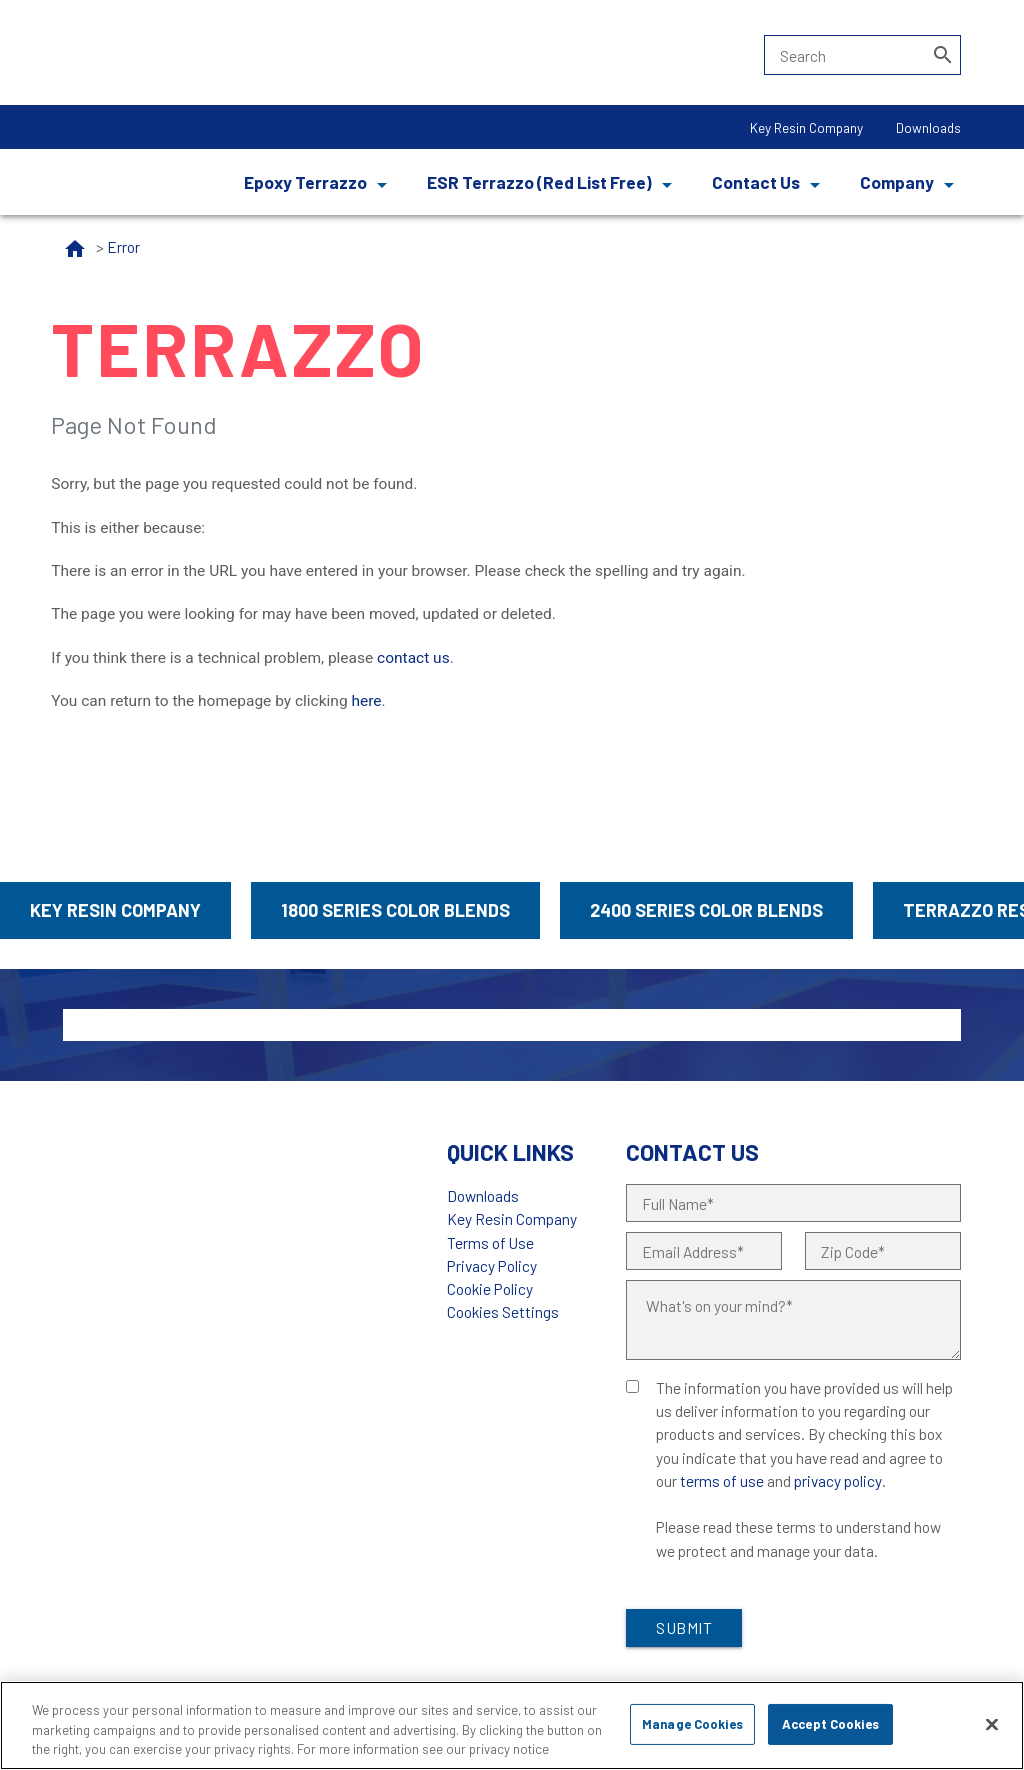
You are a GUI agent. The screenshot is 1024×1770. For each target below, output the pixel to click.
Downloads (928, 127)
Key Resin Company (806, 127)
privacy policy (838, 1480)
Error (123, 246)
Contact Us (756, 182)
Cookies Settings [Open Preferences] (503, 1311)
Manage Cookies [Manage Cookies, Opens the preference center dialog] (692, 1724)
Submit (684, 1627)
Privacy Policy (492, 1265)
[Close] (992, 1724)
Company (897, 182)
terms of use (722, 1480)
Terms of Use (490, 1242)
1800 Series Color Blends (395, 910)
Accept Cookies (830, 1724)
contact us (413, 658)
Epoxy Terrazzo (305, 182)
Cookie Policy (490, 1288)
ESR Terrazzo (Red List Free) (539, 182)
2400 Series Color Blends (706, 910)
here (366, 701)
